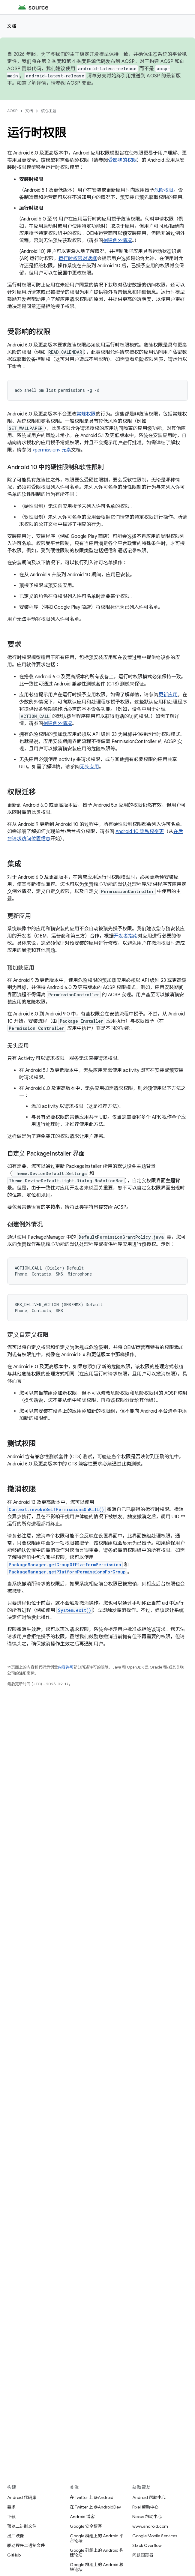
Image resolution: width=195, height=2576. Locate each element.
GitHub (14, 2555)
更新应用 (168, 695)
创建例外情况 (117, 241)
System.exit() (74, 1610)
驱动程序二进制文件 (26, 2545)
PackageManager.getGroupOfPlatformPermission (65, 1564)
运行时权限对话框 (77, 259)
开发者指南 (126, 936)
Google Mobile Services (154, 2536)
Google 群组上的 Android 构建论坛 (97, 2553)
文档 (11, 26)
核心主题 (48, 110)
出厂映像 (15, 2536)
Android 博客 (82, 2516)
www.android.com (150, 2526)
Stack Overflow (147, 2545)
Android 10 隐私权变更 (140, 832)
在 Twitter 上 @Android (91, 2497)
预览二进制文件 (22, 2526)
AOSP (12, 110)
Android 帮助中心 (149, 2497)
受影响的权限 (122, 160)
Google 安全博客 (86, 2526)
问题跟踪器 (142, 2555)
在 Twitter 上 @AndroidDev (95, 2507)
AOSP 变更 (79, 83)
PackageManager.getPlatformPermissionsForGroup (67, 1572)
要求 (11, 2507)
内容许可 (66, 1667)
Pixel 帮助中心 (145, 2507)
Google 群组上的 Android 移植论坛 (97, 2567)
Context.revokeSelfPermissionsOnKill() (56, 1509)
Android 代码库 (21, 2497)
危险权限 (163, 190)
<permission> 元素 (51, 450)
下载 (11, 2516)
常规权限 (86, 414)
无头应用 (89, 767)
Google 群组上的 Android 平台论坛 (97, 2538)
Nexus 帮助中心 (147, 2516)
